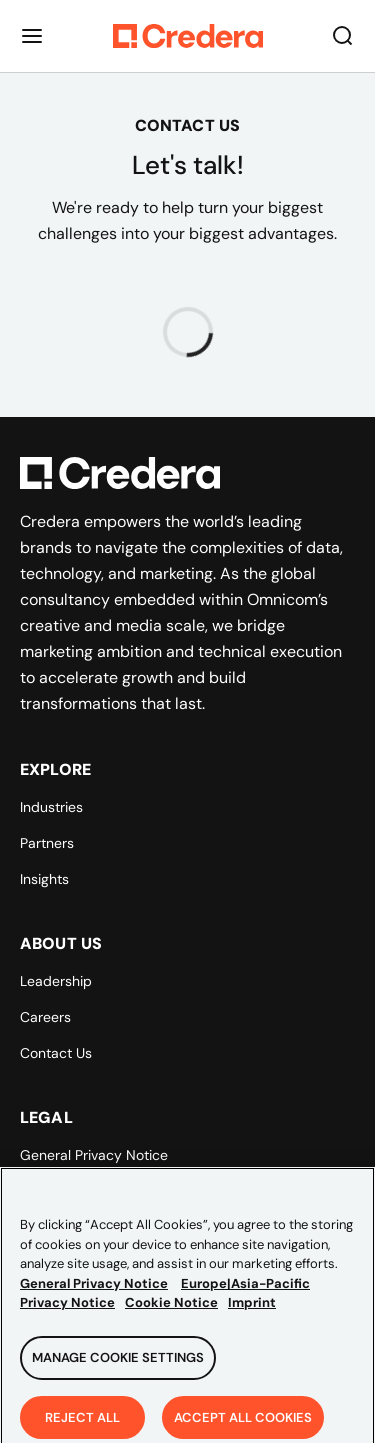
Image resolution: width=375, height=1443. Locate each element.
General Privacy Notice (94, 1155)
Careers (45, 1017)
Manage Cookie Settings (118, 1363)
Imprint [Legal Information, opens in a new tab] (252, 1309)
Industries (51, 807)
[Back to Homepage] (188, 36)
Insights (44, 879)
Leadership (56, 981)
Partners (47, 843)
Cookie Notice (171, 1309)
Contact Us (56, 1053)
